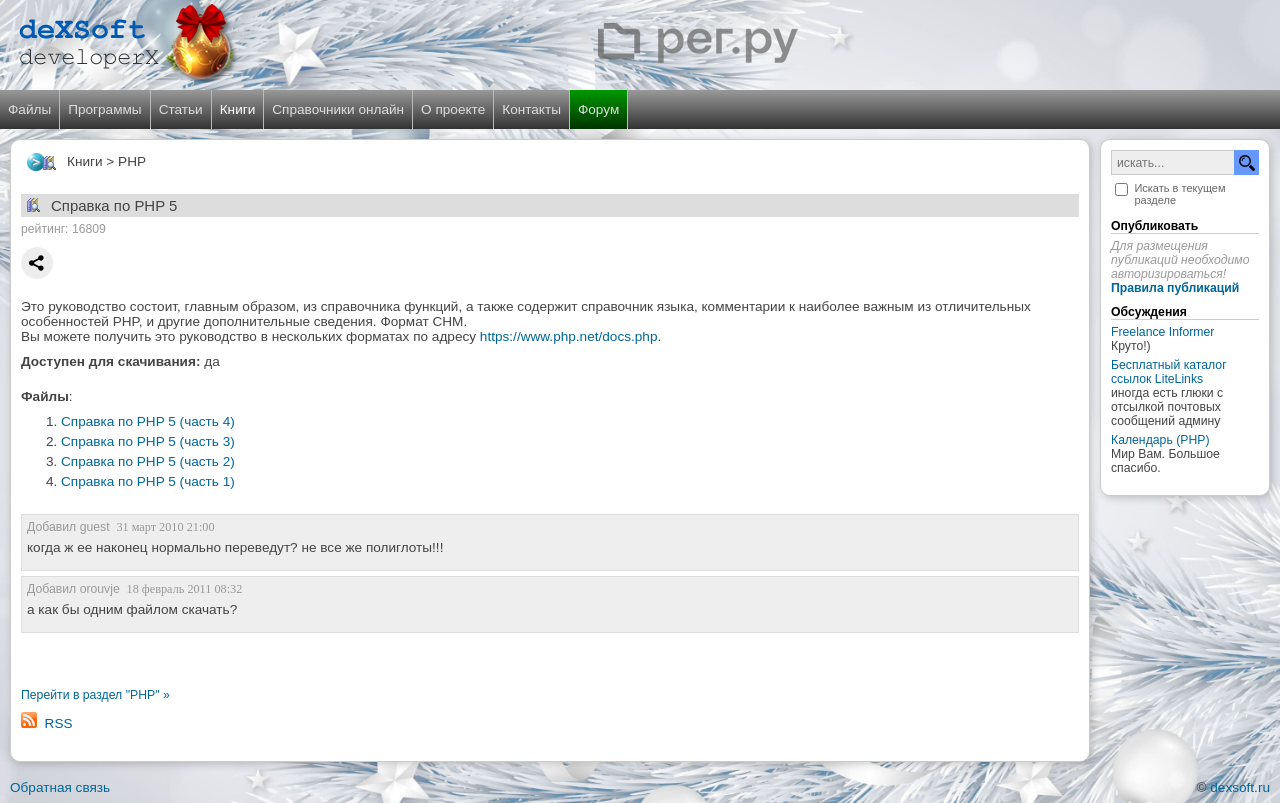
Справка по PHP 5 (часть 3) (148, 441)
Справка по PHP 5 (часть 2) (148, 461)
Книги (238, 109)
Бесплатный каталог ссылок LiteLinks (1169, 372)
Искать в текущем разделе (1179, 194)
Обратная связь (60, 787)
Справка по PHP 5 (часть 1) (148, 481)
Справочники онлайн (338, 109)
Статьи (181, 109)
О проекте (453, 109)
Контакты (531, 109)
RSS (59, 723)
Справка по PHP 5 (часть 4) (148, 421)
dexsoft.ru (1240, 787)
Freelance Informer (1162, 332)
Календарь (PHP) (1160, 440)
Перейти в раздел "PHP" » (95, 695)
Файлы (29, 109)
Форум (598, 109)
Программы (104, 109)
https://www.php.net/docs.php (569, 336)
